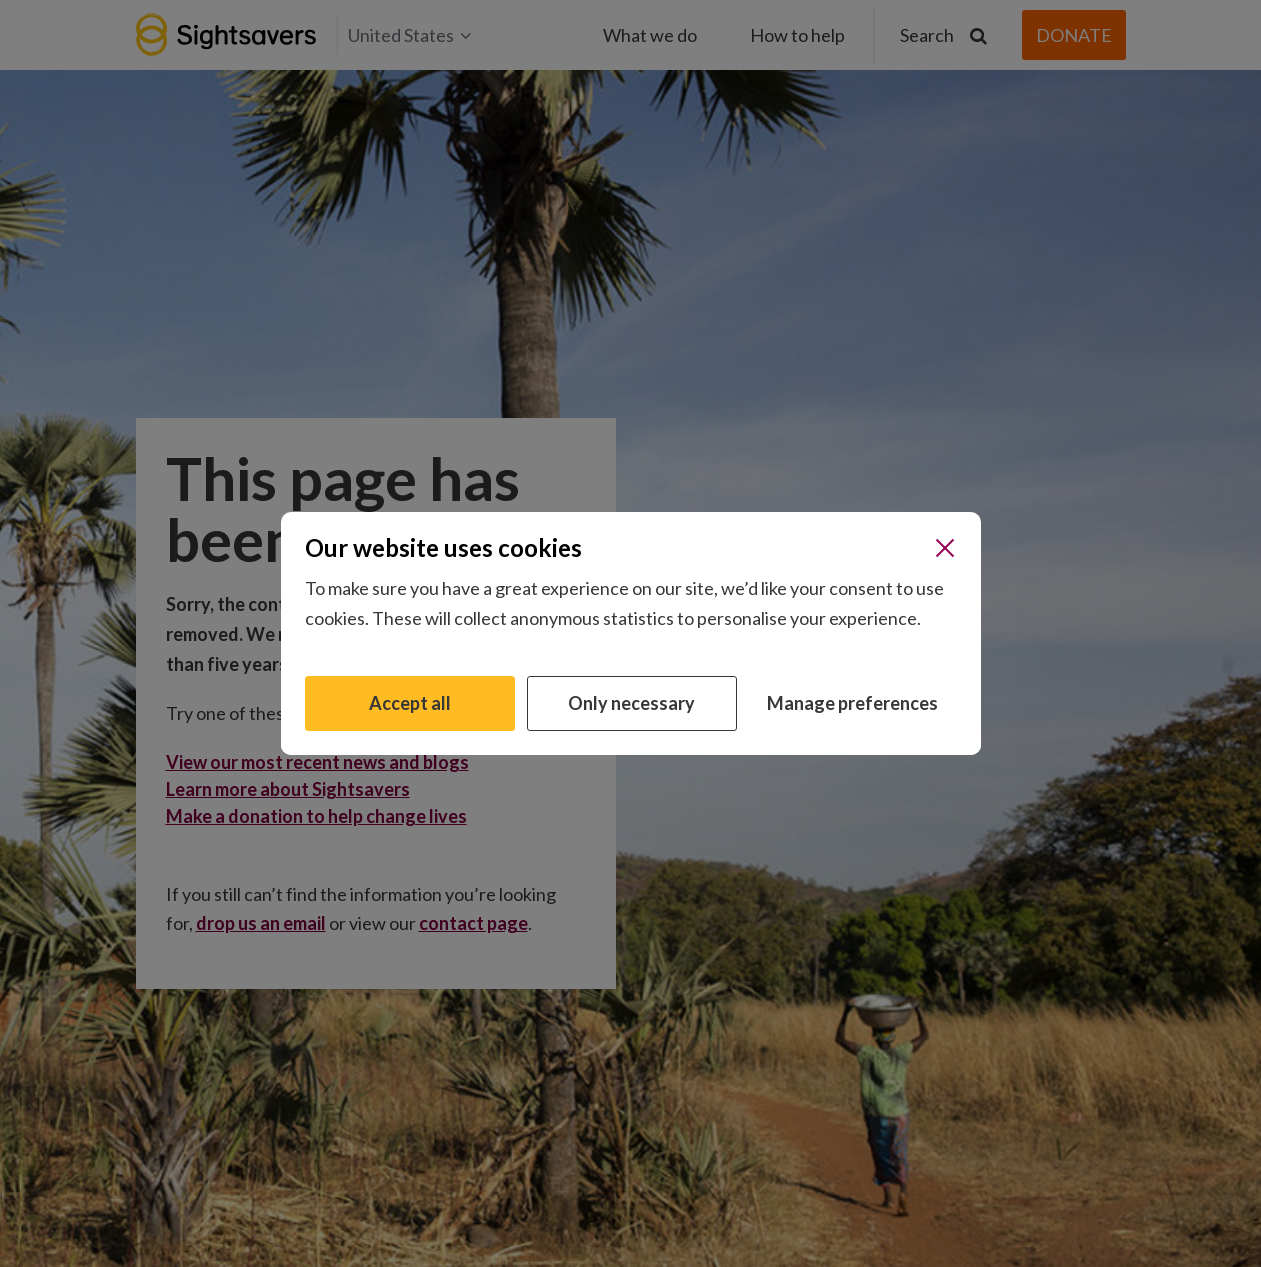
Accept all (410, 703)
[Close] (945, 548)
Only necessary (631, 703)
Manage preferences (852, 703)
